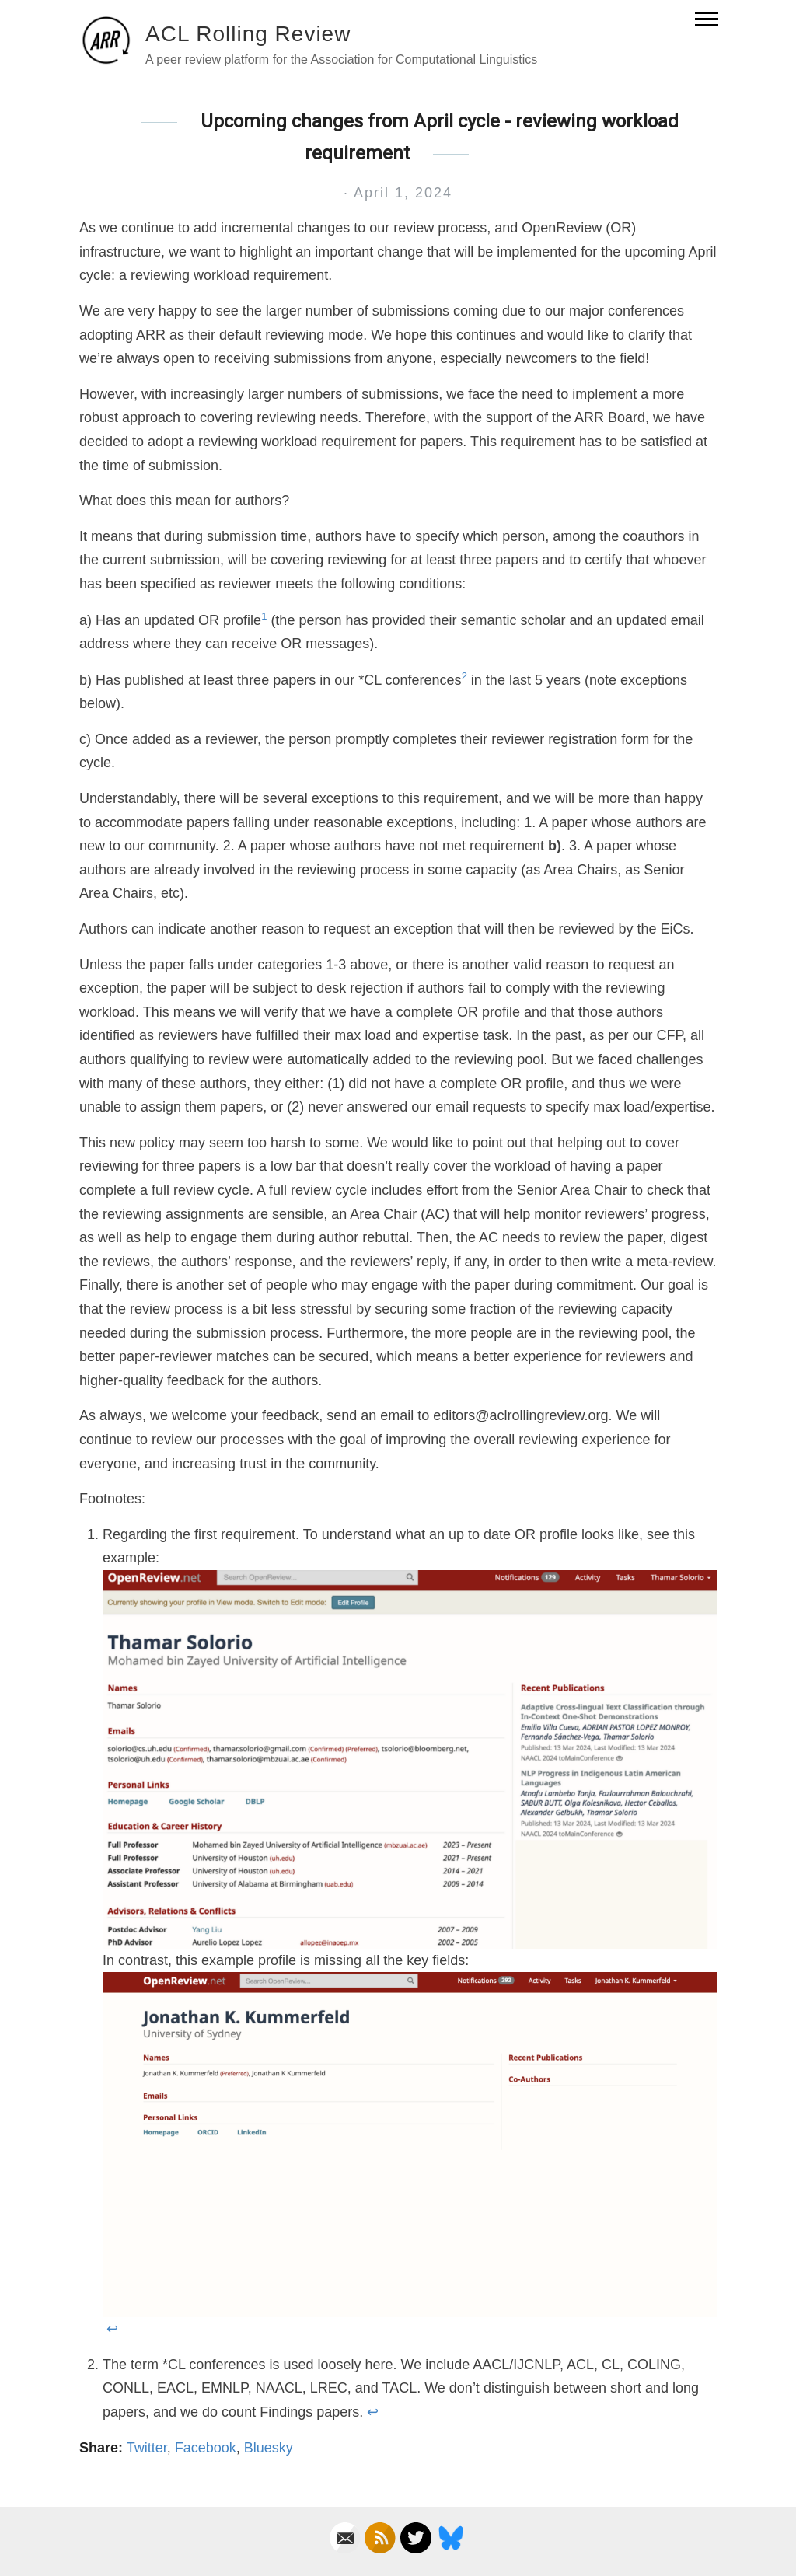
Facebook (205, 2448)
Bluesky (268, 2448)
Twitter (147, 2448)
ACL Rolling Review (248, 34)
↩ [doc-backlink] (112, 2329)
